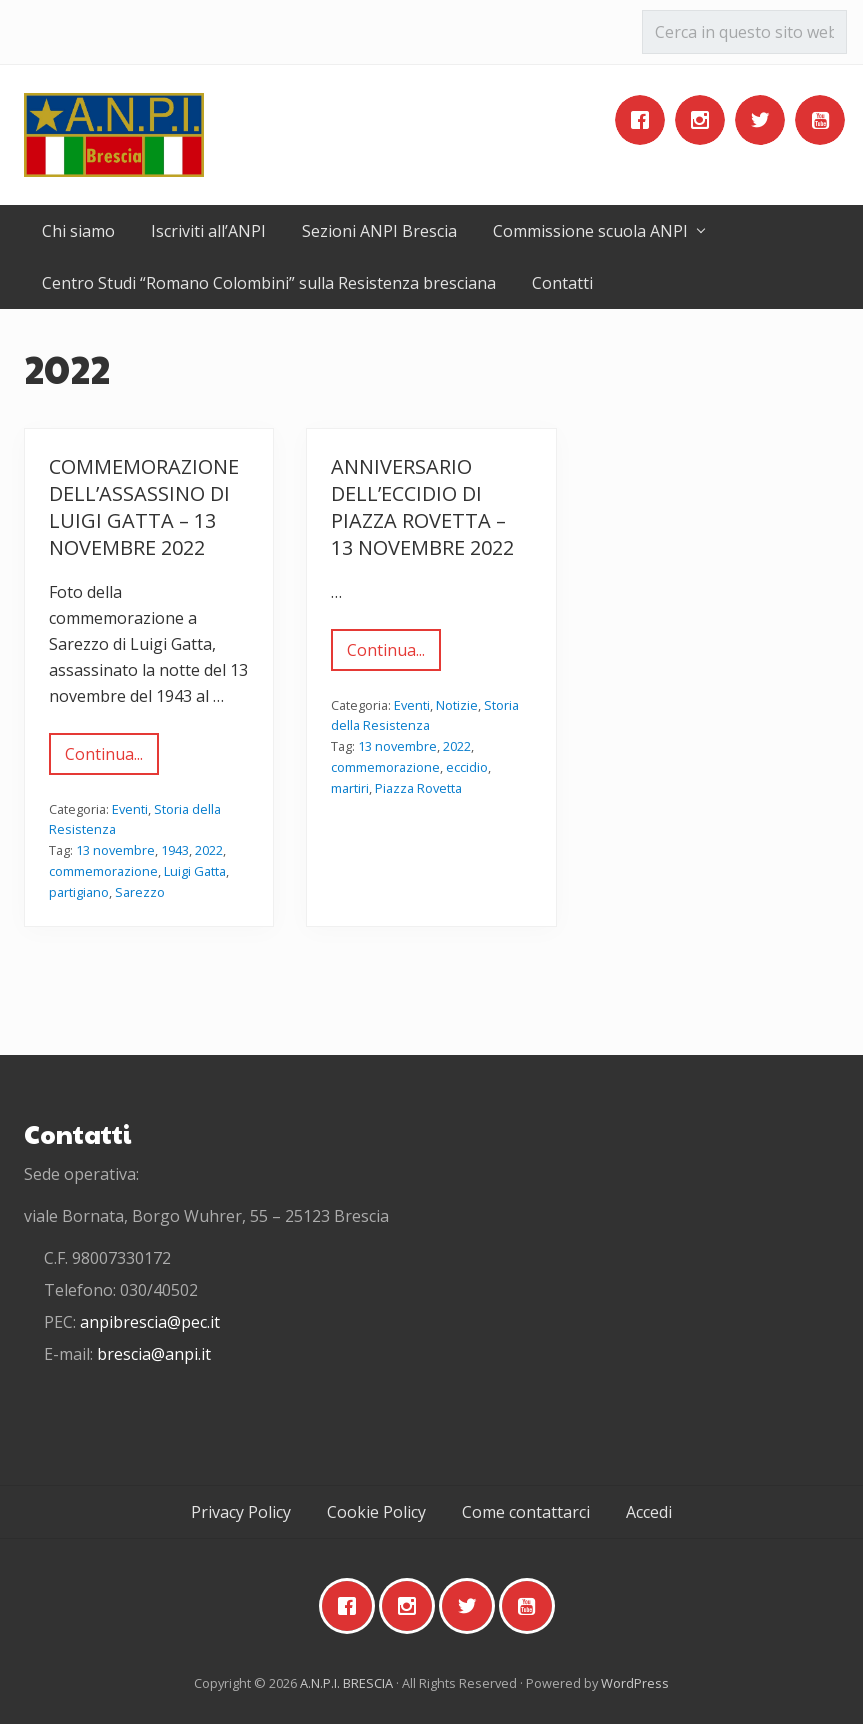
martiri (350, 788)
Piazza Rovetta (418, 788)
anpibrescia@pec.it (150, 1322)
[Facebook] (645, 120)
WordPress (635, 1683)
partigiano (79, 892)
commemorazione (103, 871)
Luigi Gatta (195, 871)
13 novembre (115, 850)
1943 (175, 850)
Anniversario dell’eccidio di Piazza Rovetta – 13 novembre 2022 (422, 507)
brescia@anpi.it (154, 1354)
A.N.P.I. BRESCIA (346, 1683)
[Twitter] (765, 120)
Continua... (104, 759)
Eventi (130, 809)
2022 (209, 850)
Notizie (457, 705)
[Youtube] (825, 120)
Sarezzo (140, 892)
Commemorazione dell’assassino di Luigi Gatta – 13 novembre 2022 (144, 507)
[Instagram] (705, 120)
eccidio (467, 767)
